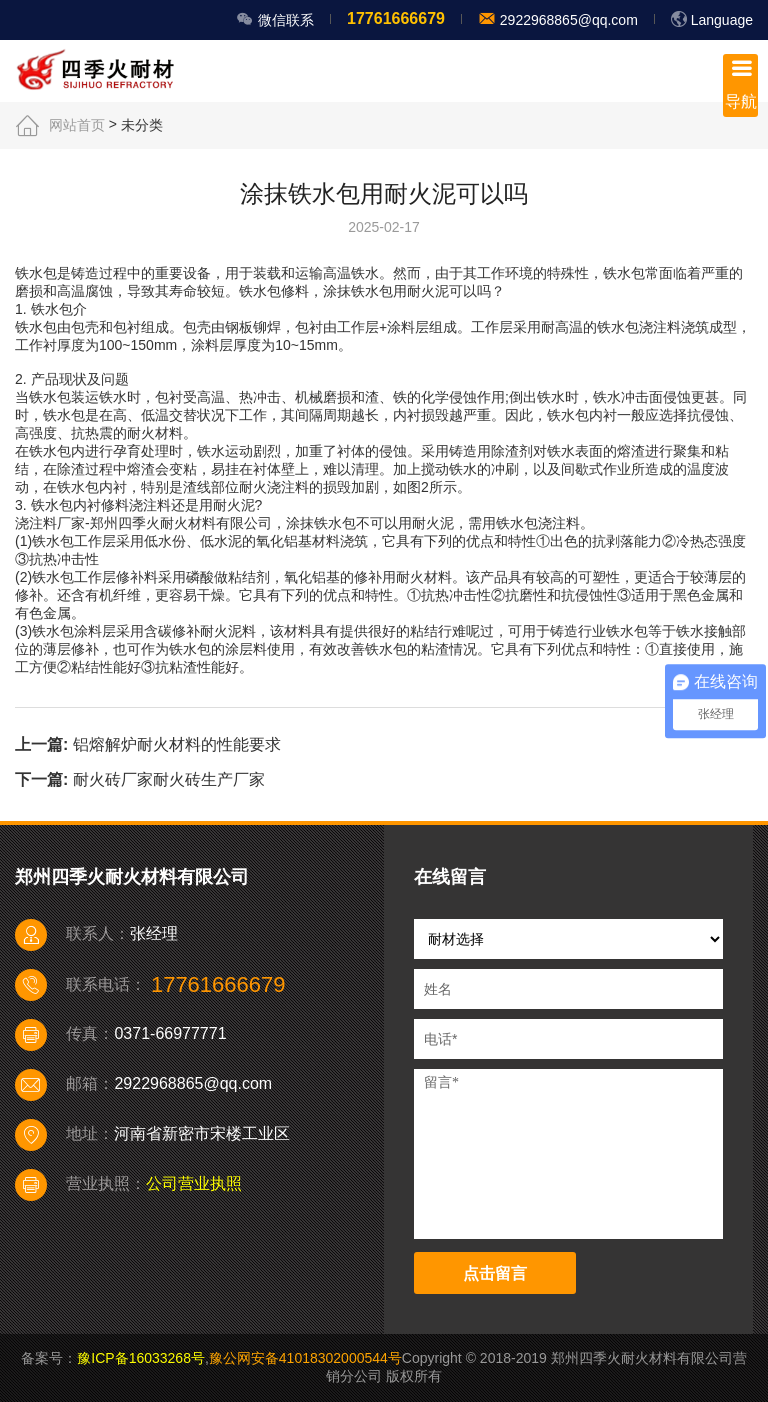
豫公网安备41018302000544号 (305, 1358)
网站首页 (77, 125)
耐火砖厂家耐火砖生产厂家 (169, 779)
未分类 (142, 125)
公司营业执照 (194, 1183)
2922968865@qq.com (567, 20)
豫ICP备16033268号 (141, 1358)
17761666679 (396, 18)
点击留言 (495, 1273)
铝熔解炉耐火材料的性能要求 (177, 744)
